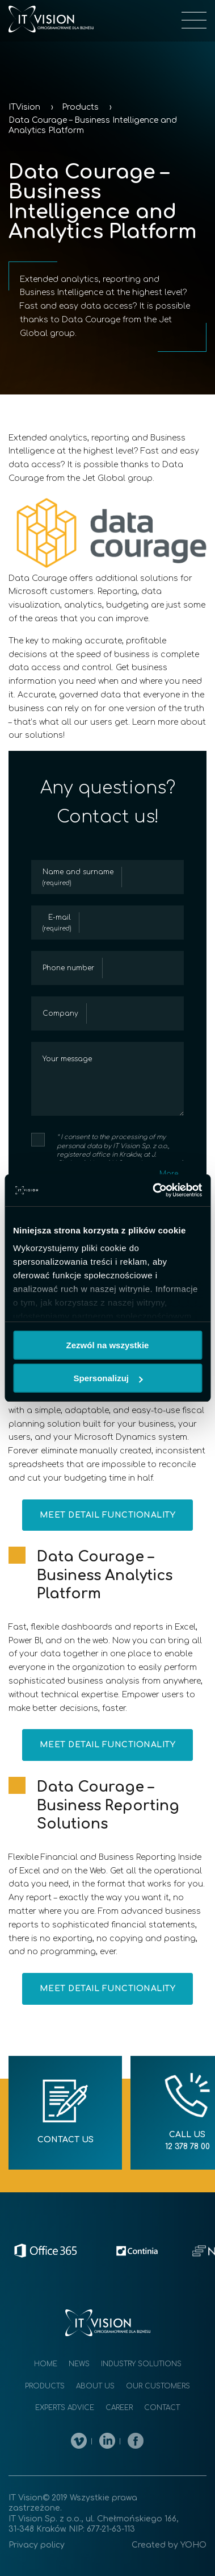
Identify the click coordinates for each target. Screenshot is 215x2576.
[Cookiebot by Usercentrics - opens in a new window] (153, 1190)
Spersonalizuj (107, 1378)
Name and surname (78, 877)
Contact (162, 2408)
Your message (67, 1059)
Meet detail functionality (108, 1515)
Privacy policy (37, 2545)
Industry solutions (141, 2364)
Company (60, 1013)
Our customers (158, 2386)
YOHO (193, 2545)
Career (119, 2408)
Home (45, 2364)
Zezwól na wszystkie (107, 1345)
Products (45, 2386)
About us (95, 2386)
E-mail (57, 923)
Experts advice (64, 2408)
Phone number (68, 968)
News (79, 2364)
